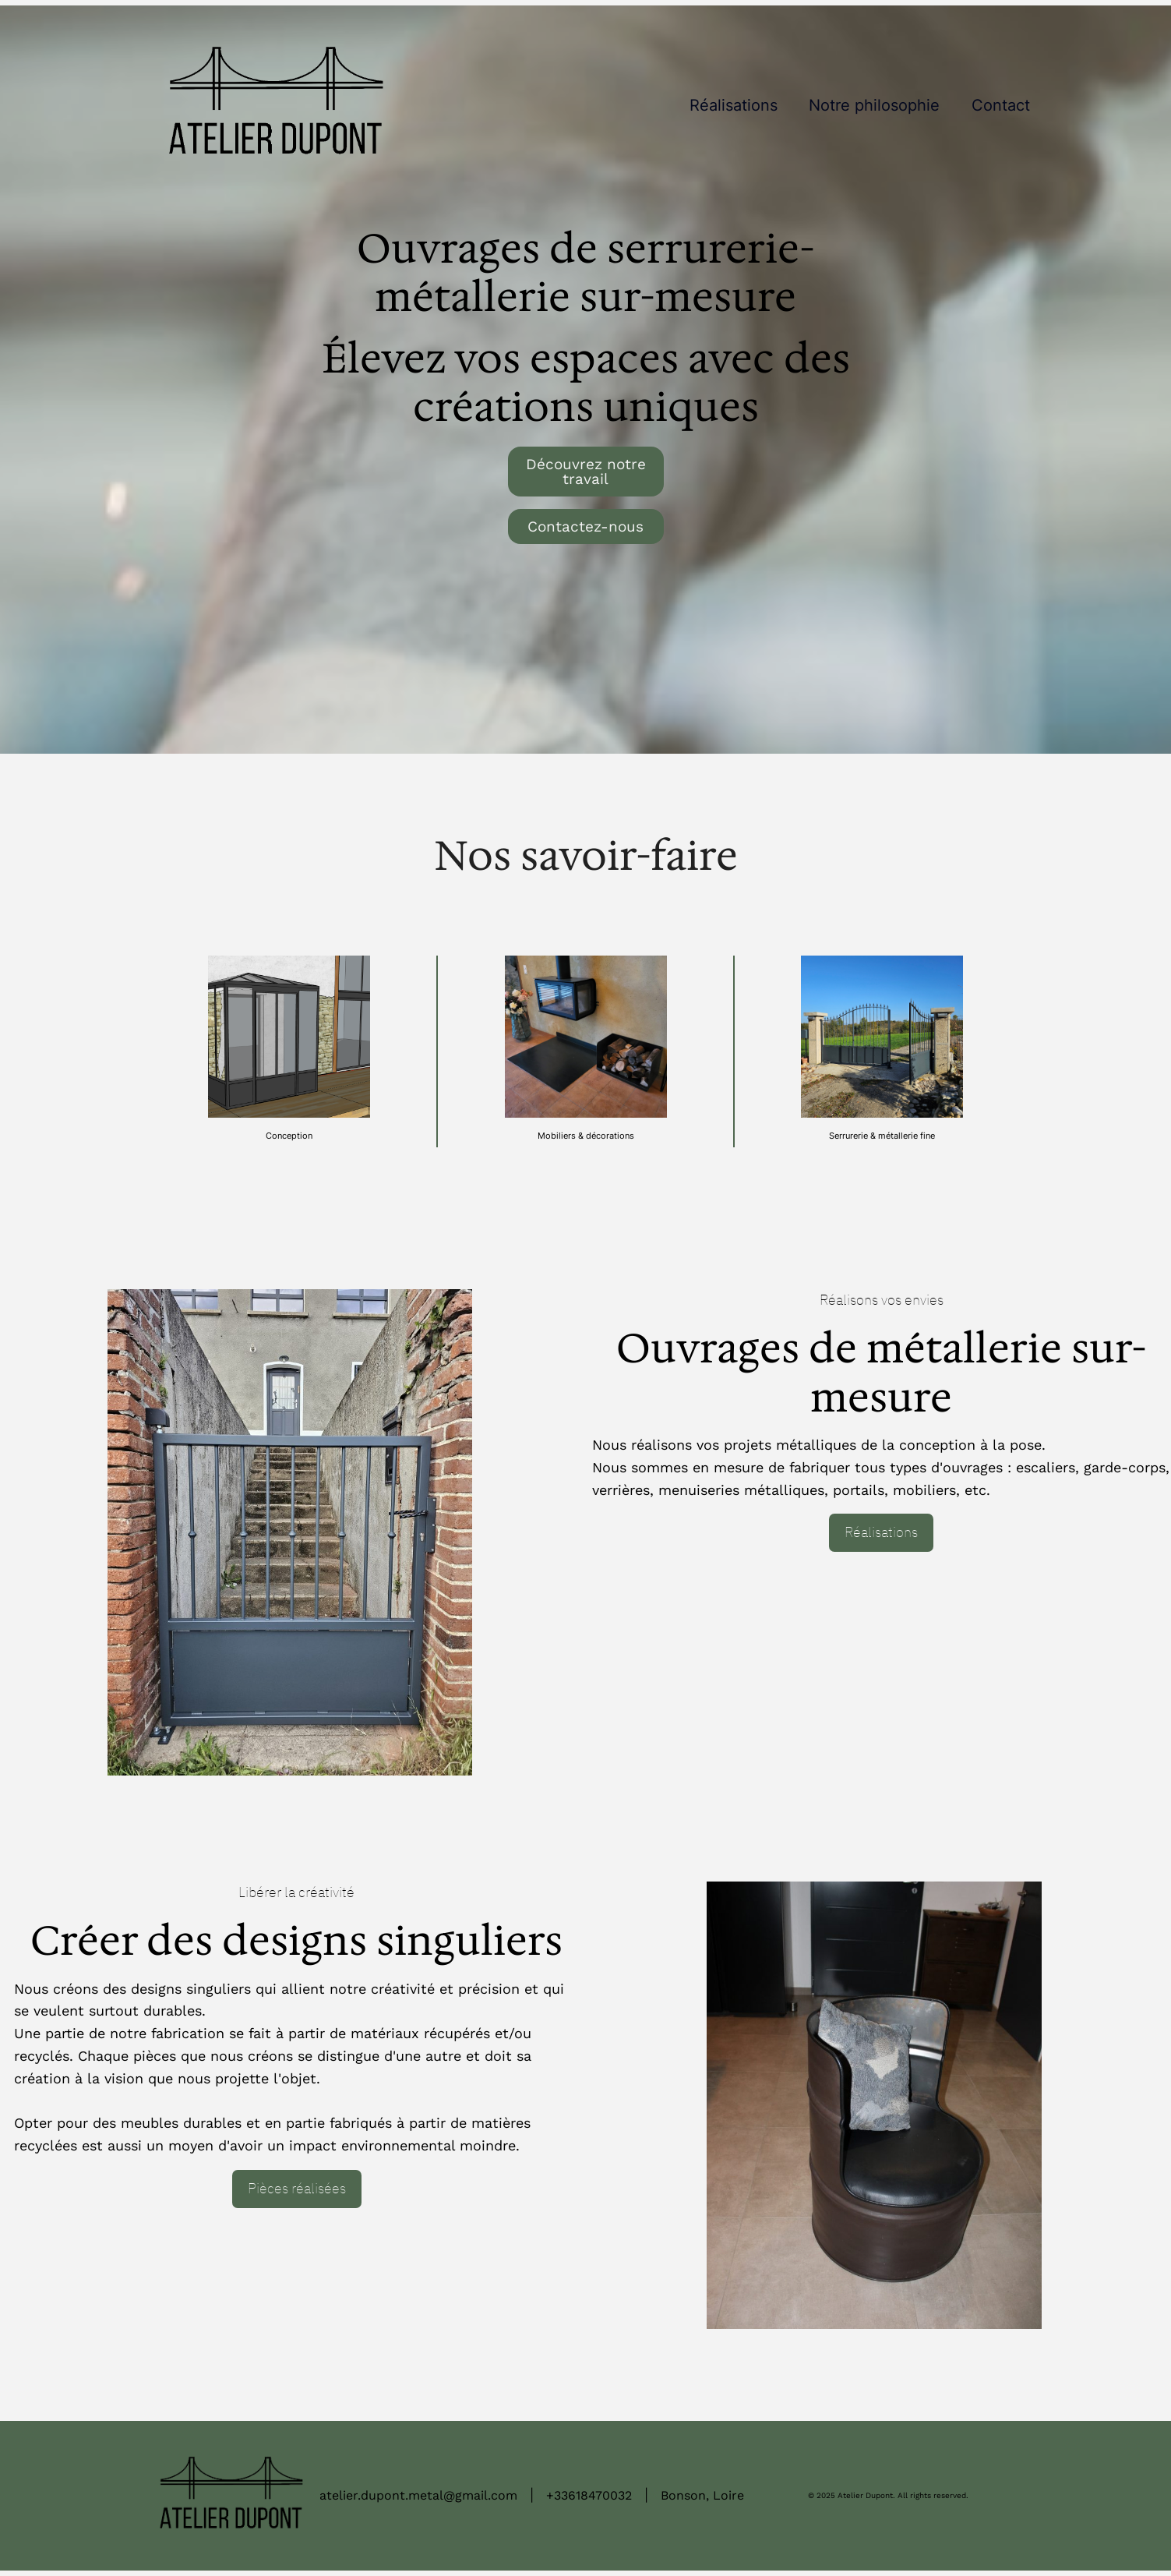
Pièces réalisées (297, 2188)
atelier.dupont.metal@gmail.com (418, 2495)
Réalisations (881, 1532)
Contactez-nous (585, 526)
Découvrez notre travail (586, 471)
